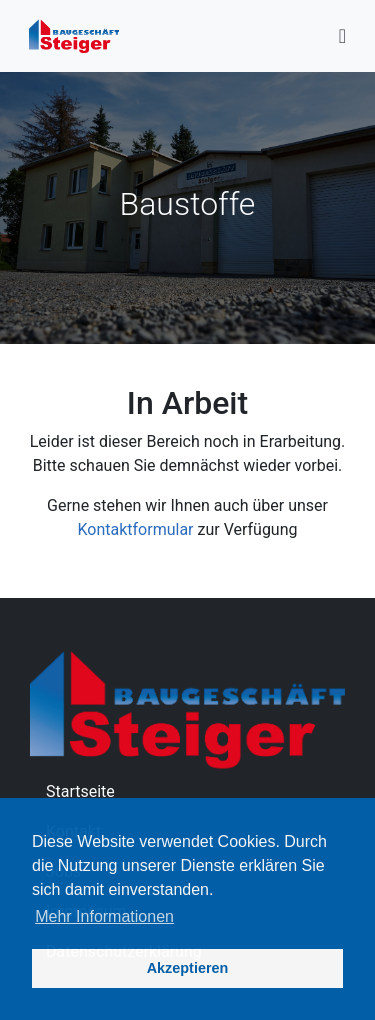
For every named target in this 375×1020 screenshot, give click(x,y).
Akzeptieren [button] (188, 968)
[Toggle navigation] (342, 36)
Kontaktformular (135, 529)
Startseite (80, 791)
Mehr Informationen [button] (104, 916)
